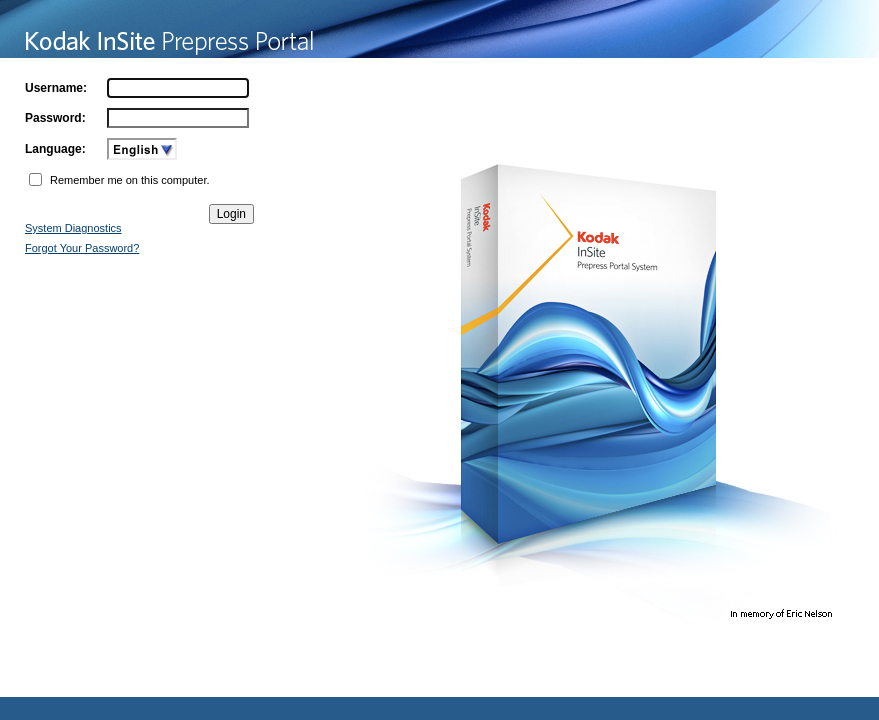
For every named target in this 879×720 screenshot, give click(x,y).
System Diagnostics (73, 228)
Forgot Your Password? (82, 248)
